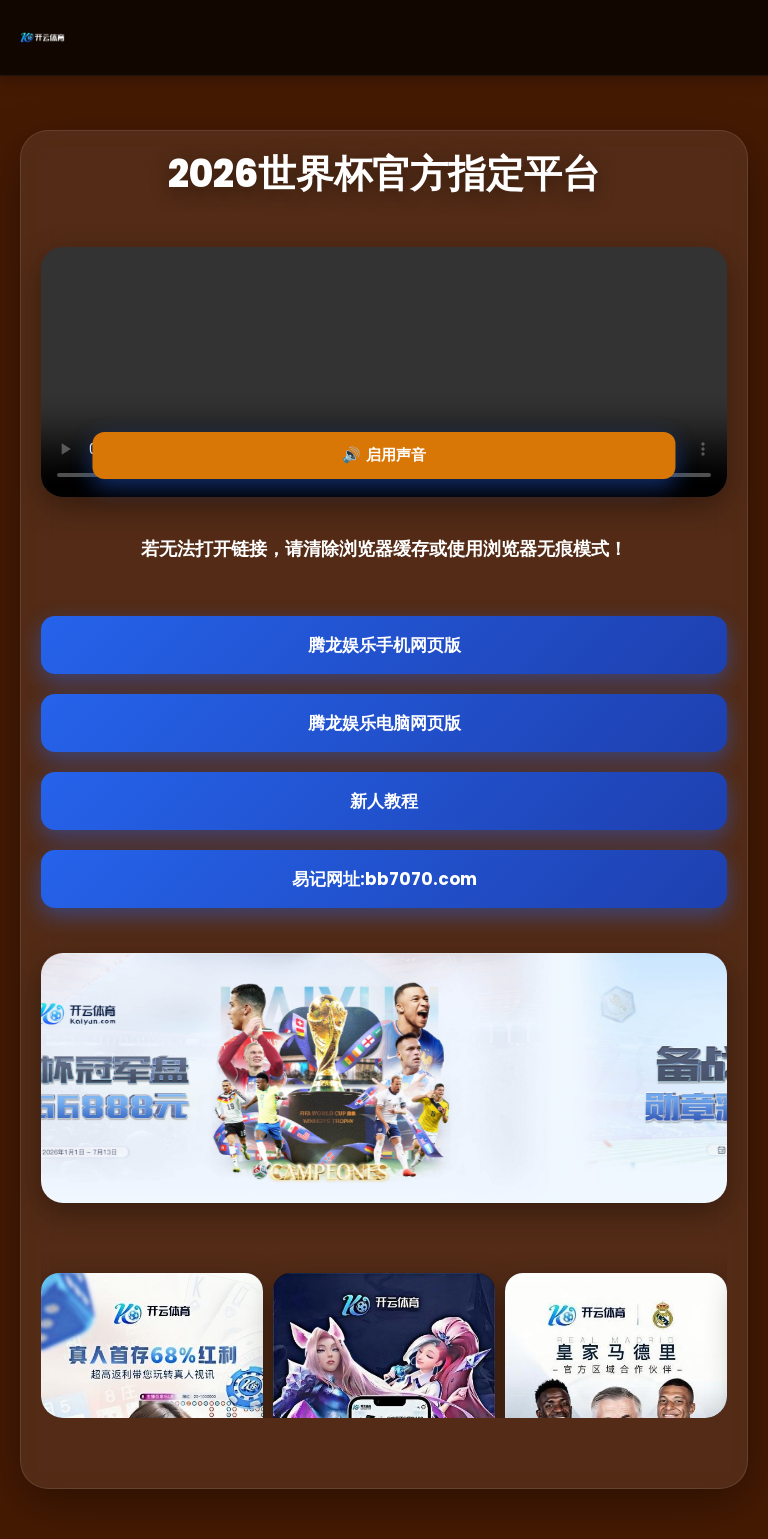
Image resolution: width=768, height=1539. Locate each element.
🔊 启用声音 (383, 454)
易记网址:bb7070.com (384, 879)
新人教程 (384, 801)
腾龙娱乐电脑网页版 (384, 723)
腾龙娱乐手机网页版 (384, 645)
